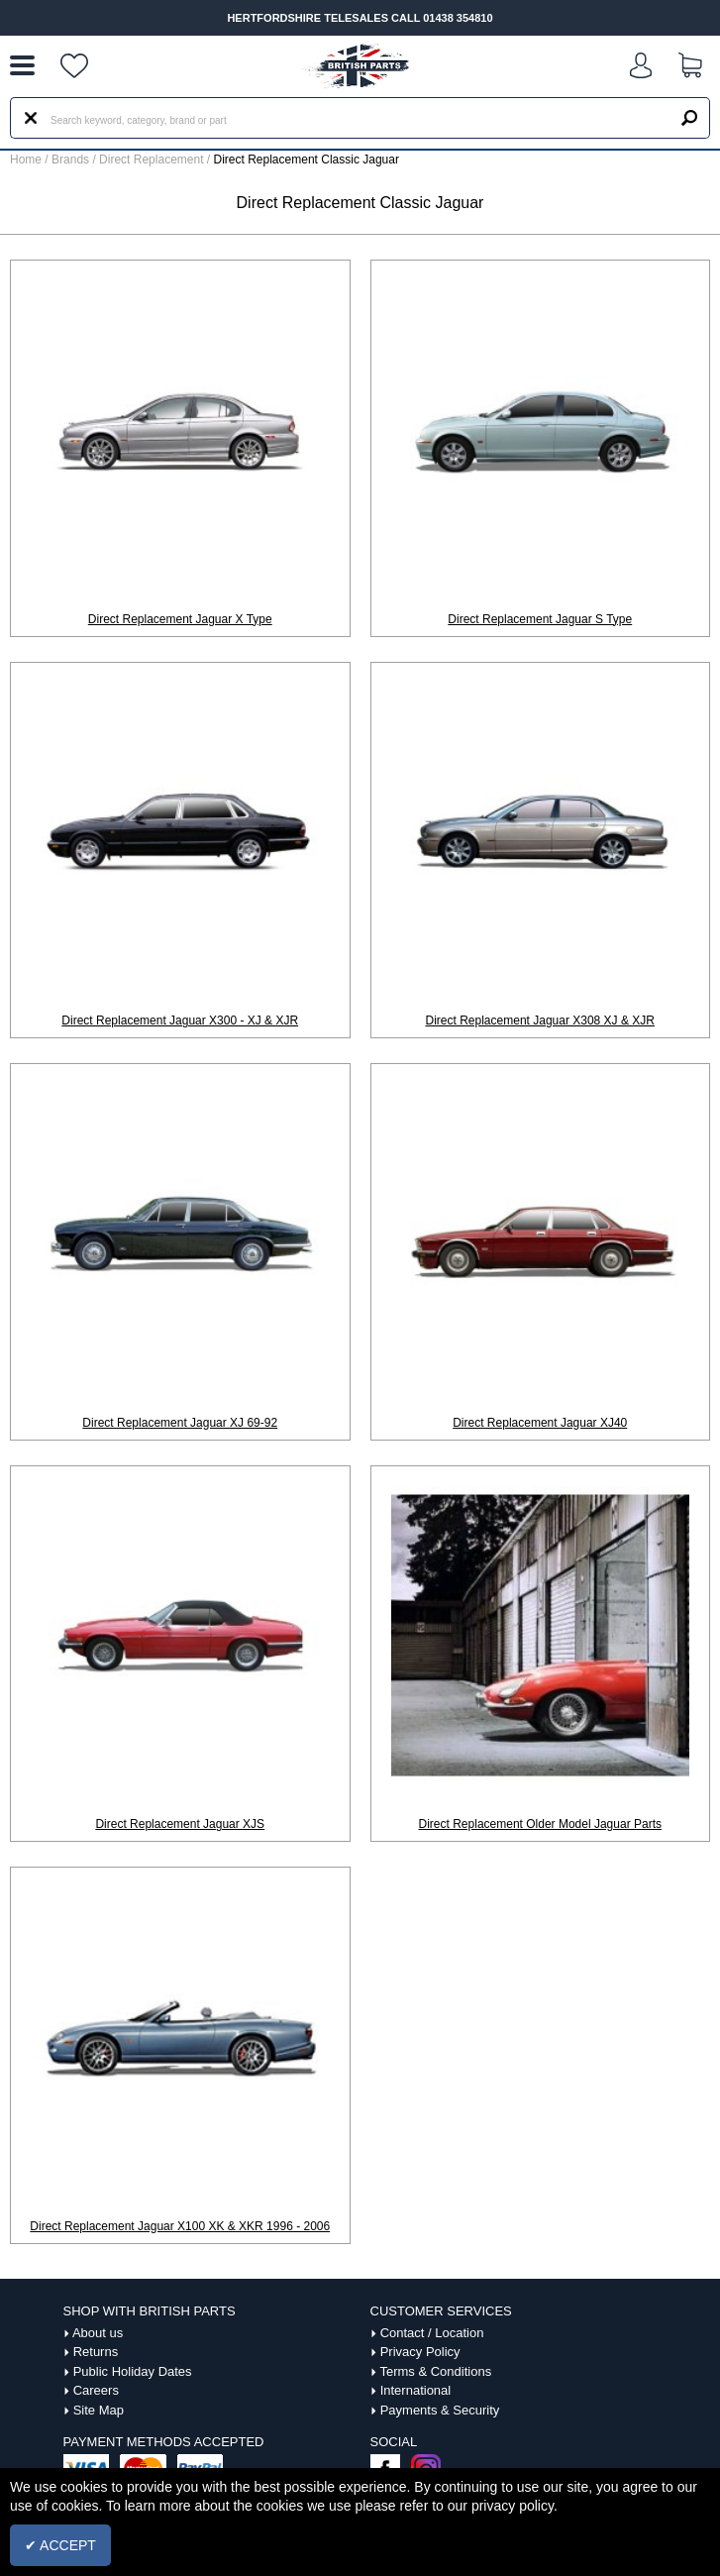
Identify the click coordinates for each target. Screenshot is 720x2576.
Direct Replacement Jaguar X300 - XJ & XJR (179, 1020)
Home (26, 159)
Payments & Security (440, 2410)
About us (97, 2332)
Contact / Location (432, 2332)
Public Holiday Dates (132, 2371)
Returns (96, 2351)
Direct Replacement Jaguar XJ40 (540, 1423)
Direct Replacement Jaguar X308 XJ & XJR (540, 1020)
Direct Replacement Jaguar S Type (540, 619)
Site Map (98, 2410)
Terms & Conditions (435, 2371)
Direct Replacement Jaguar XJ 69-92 (179, 1423)
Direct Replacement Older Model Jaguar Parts (540, 1824)
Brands (70, 159)
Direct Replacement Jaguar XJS (179, 1824)
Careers (96, 2390)
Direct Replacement (153, 159)
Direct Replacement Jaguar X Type (180, 619)
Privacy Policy (420, 2351)
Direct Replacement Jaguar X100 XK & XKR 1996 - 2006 (180, 2226)
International (416, 2390)
